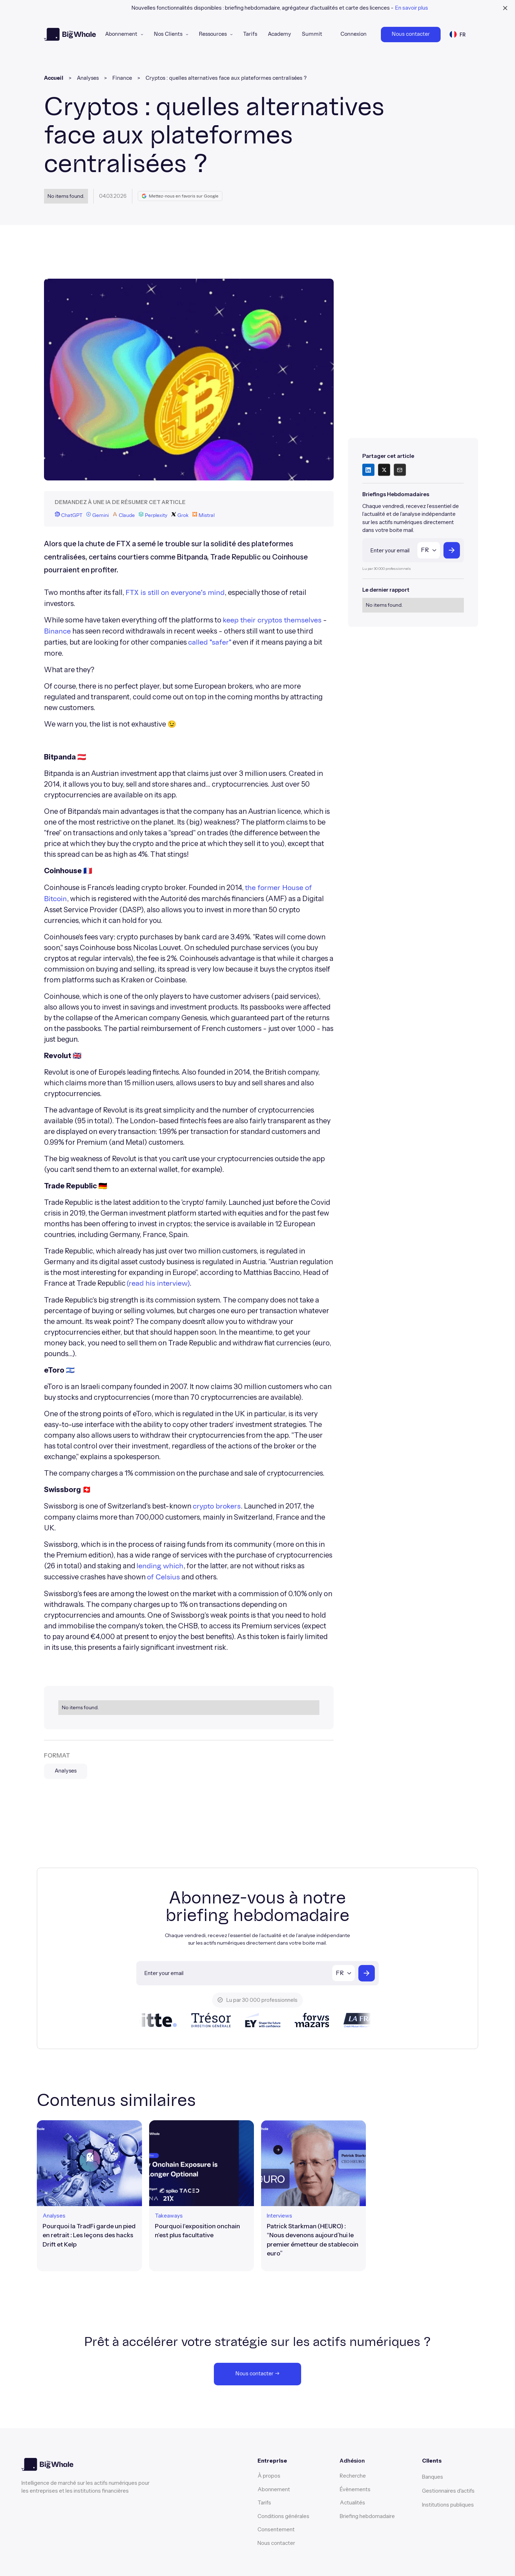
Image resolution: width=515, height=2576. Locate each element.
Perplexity (152, 515)
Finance (122, 78)
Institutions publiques (448, 2504)
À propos (269, 2475)
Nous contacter (411, 34)
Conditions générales (283, 2516)
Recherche (353, 2475)
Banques (432, 2476)
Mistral (203, 515)
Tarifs (250, 34)
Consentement (276, 2529)
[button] (124, 34)
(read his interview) (158, 1283)
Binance (57, 631)
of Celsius (163, 1577)
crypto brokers (217, 1506)
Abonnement (121, 34)
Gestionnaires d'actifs (448, 2490)
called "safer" (209, 642)
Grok (179, 515)
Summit (312, 34)
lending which (160, 1566)
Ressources (213, 34)
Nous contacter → (257, 2373)
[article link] (89, 2195)
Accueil (53, 78)
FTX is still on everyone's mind (175, 592)
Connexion (353, 34)
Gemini (97, 515)
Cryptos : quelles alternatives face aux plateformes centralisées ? (226, 78)
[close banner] (505, 8)
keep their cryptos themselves (272, 620)
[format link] (54, 2216)
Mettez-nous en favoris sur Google (180, 196)
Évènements (355, 2489)
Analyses (88, 78)
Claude (123, 515)
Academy (279, 34)
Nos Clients (168, 34)
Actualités (352, 2502)
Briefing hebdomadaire (367, 2516)
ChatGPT (68, 515)
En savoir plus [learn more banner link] (411, 7)
